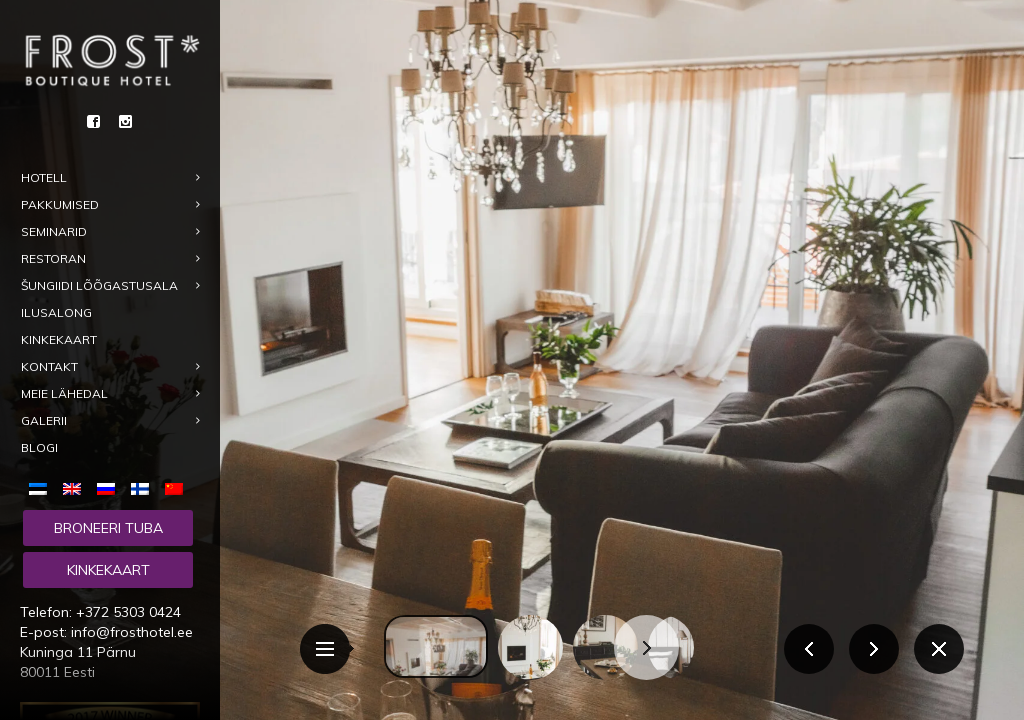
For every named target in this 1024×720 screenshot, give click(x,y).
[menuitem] (42, 487)
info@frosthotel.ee (132, 632)
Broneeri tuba (108, 528)
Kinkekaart (108, 570)
